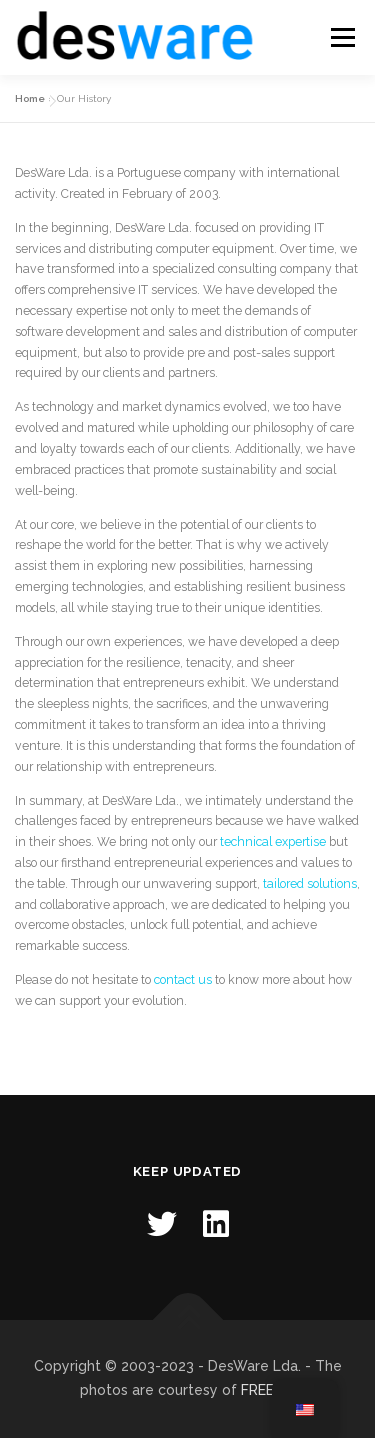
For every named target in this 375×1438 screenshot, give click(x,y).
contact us (183, 979)
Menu (342, 37)
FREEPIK (268, 1390)
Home (30, 98)
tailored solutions (310, 883)
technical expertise (273, 841)
